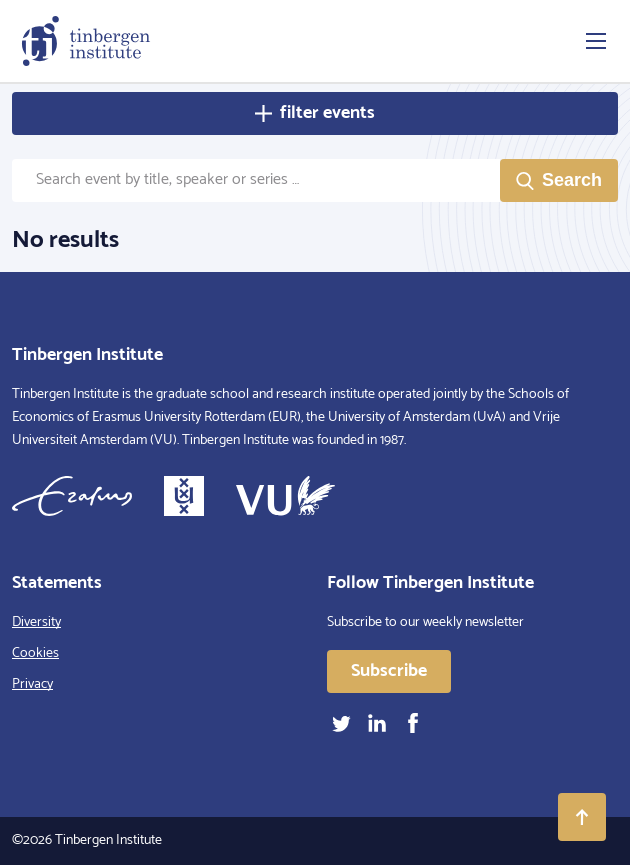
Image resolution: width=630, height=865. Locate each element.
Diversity (36, 622)
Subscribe (389, 671)
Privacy (32, 684)
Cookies (35, 653)
